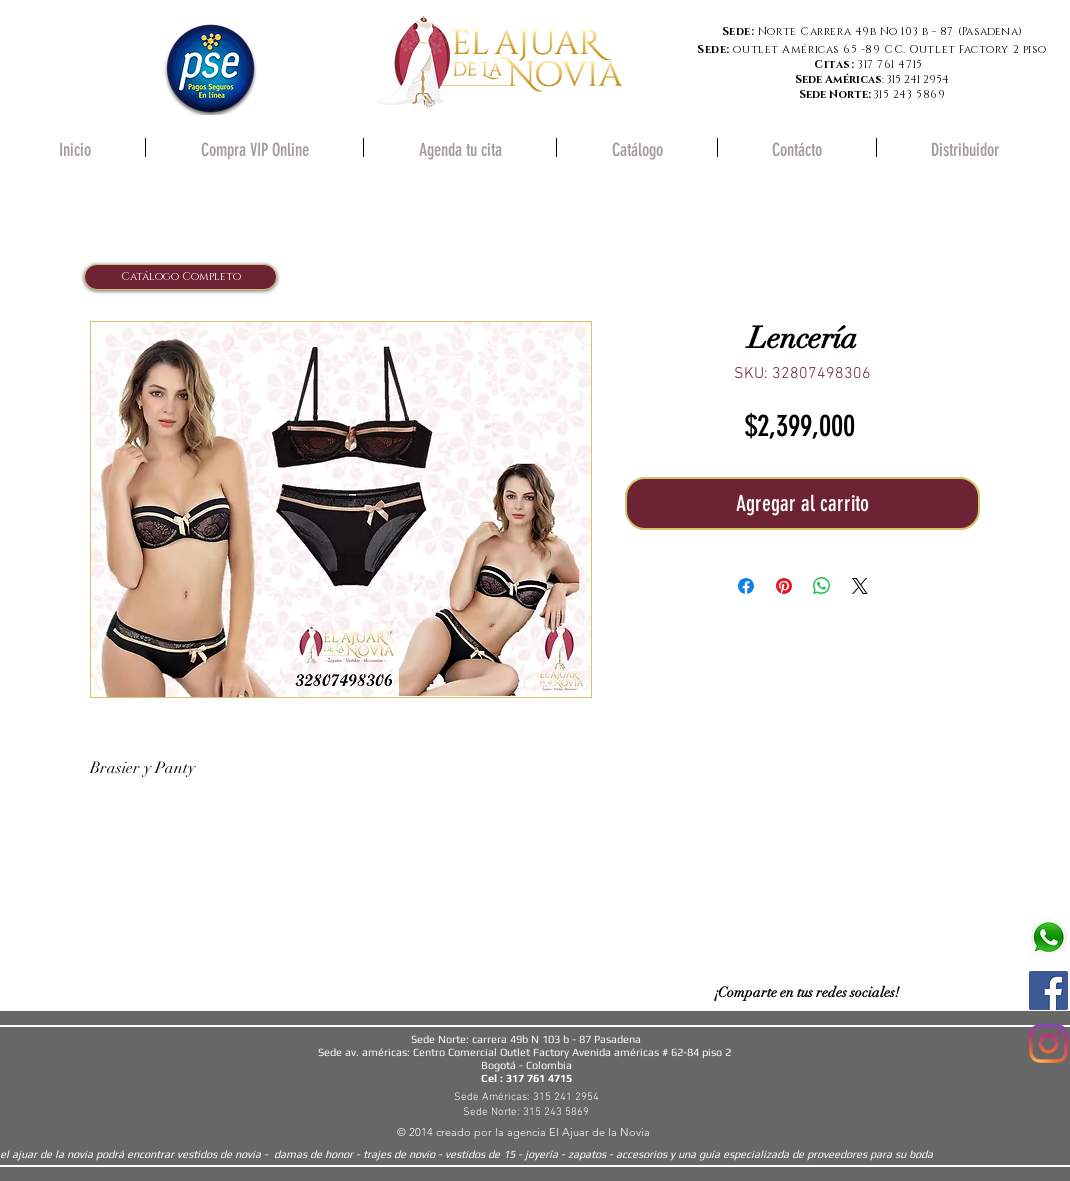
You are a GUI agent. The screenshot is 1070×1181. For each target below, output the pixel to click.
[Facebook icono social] (1048, 990)
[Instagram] (1048, 1043)
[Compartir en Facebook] (746, 586)
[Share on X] (860, 586)
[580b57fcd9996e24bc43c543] (1048, 937)
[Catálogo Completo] (180, 277)
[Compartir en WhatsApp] (822, 586)
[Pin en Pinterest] (784, 586)
